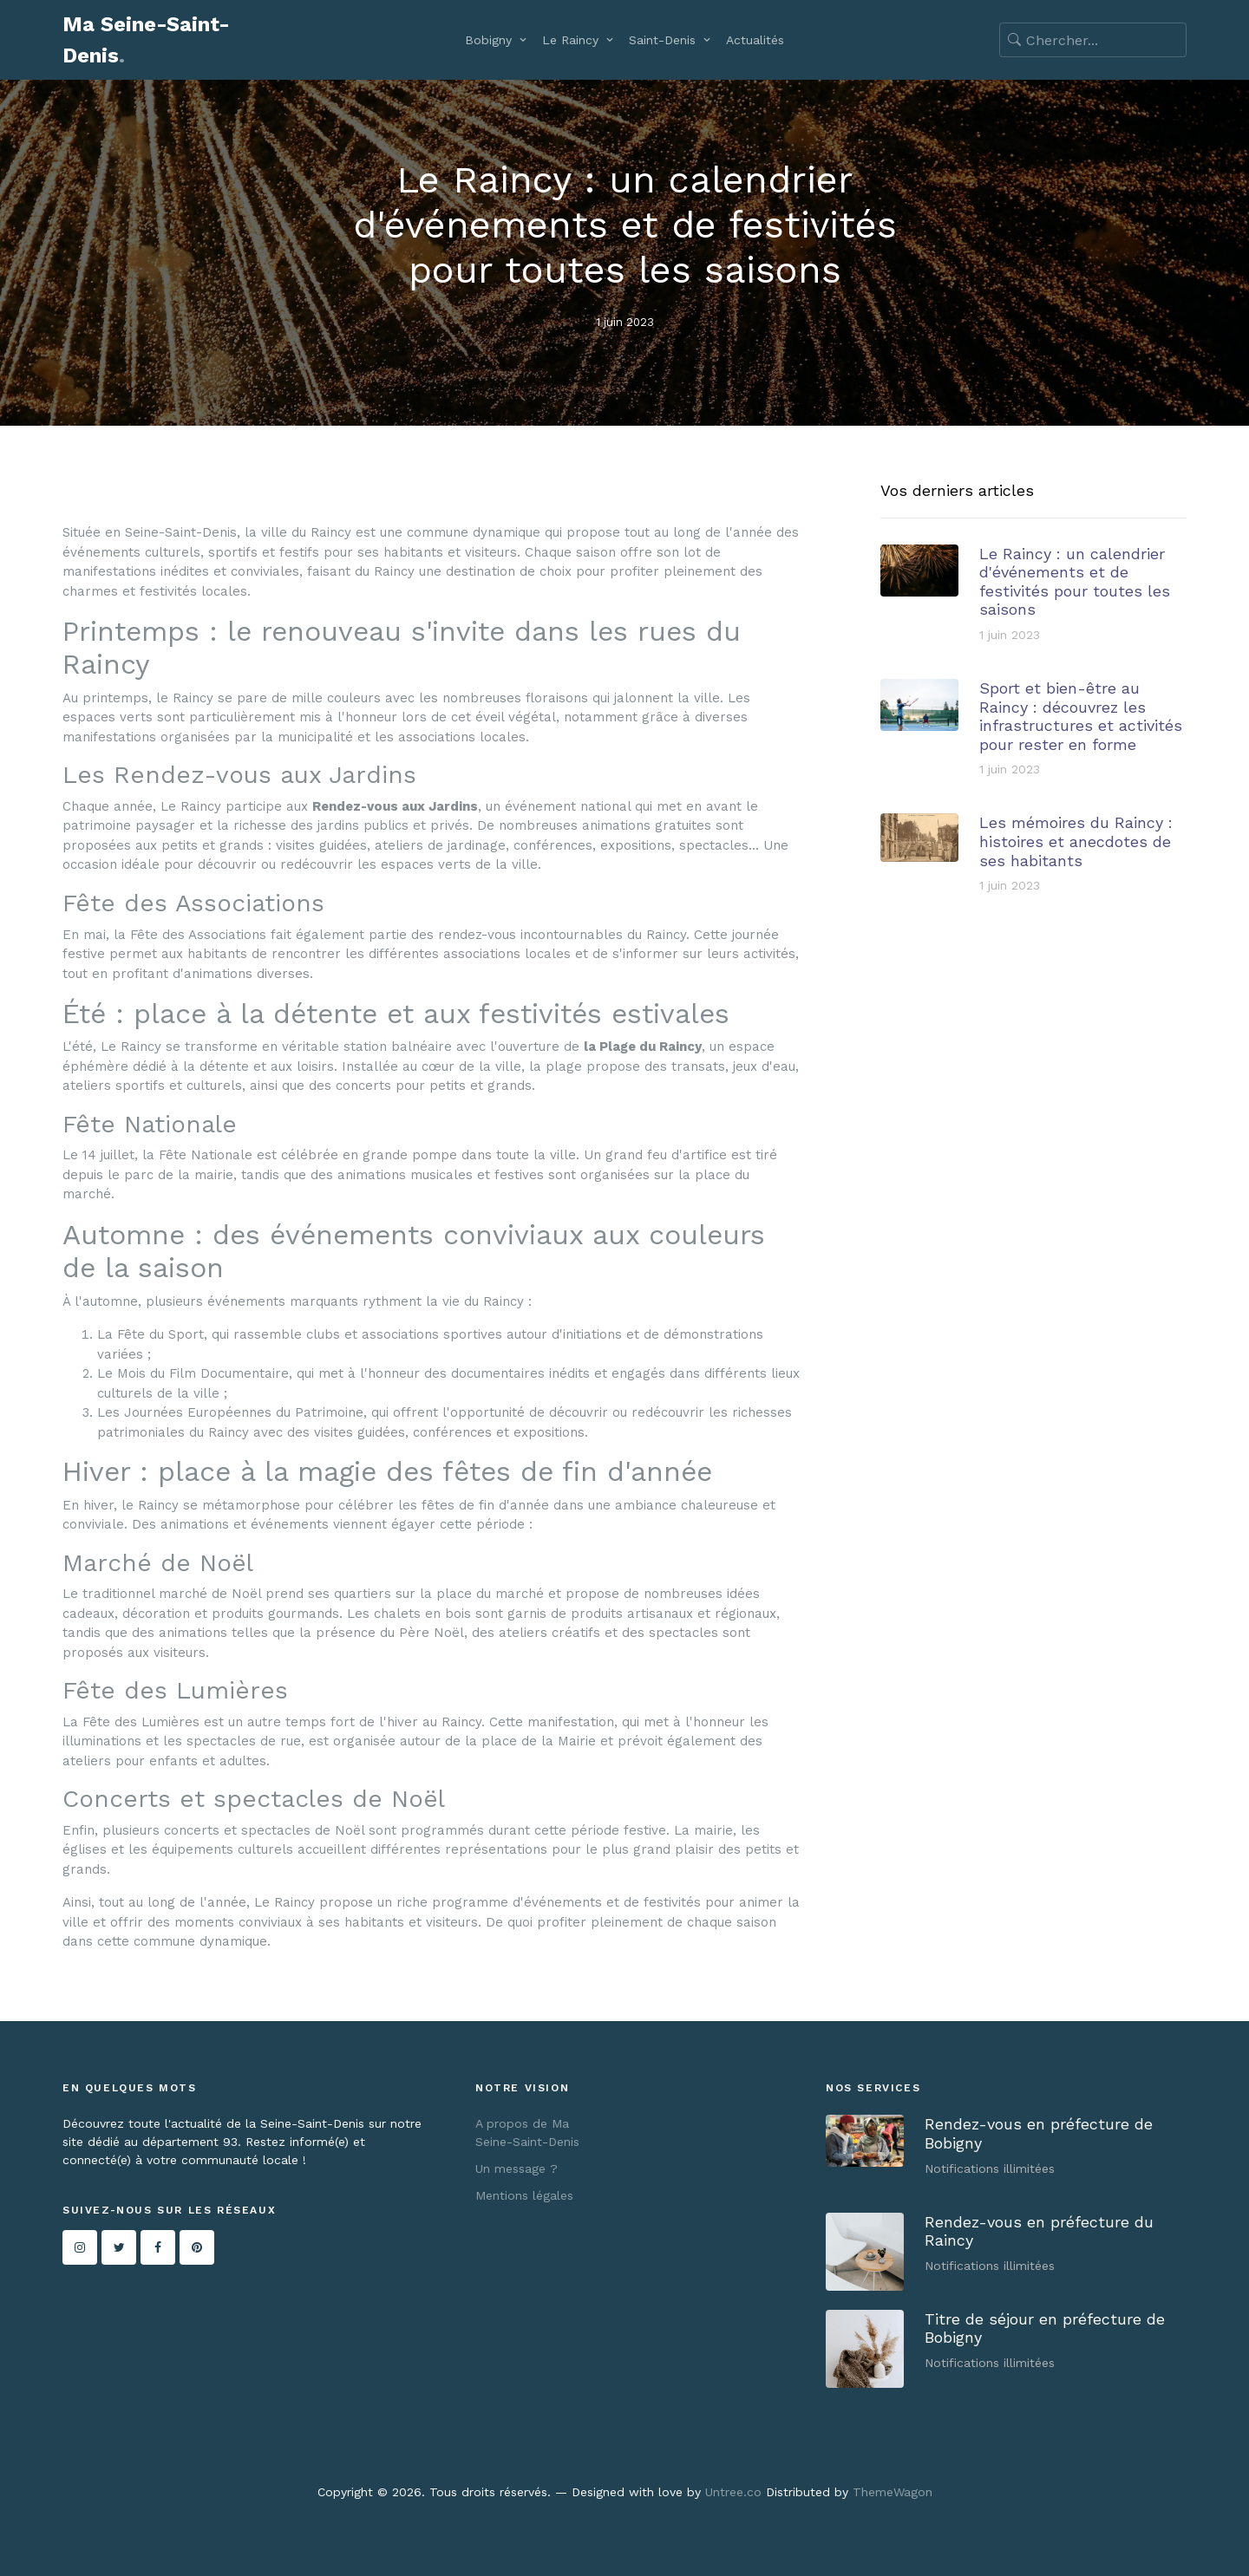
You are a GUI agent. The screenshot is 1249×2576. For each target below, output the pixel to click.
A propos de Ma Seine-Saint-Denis (527, 2132)
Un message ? (516, 2168)
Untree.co (733, 2492)
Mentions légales (524, 2195)
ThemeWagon (892, 2492)
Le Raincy (570, 40)
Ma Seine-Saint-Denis (146, 40)
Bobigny (488, 40)
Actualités (755, 40)
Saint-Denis (662, 40)
